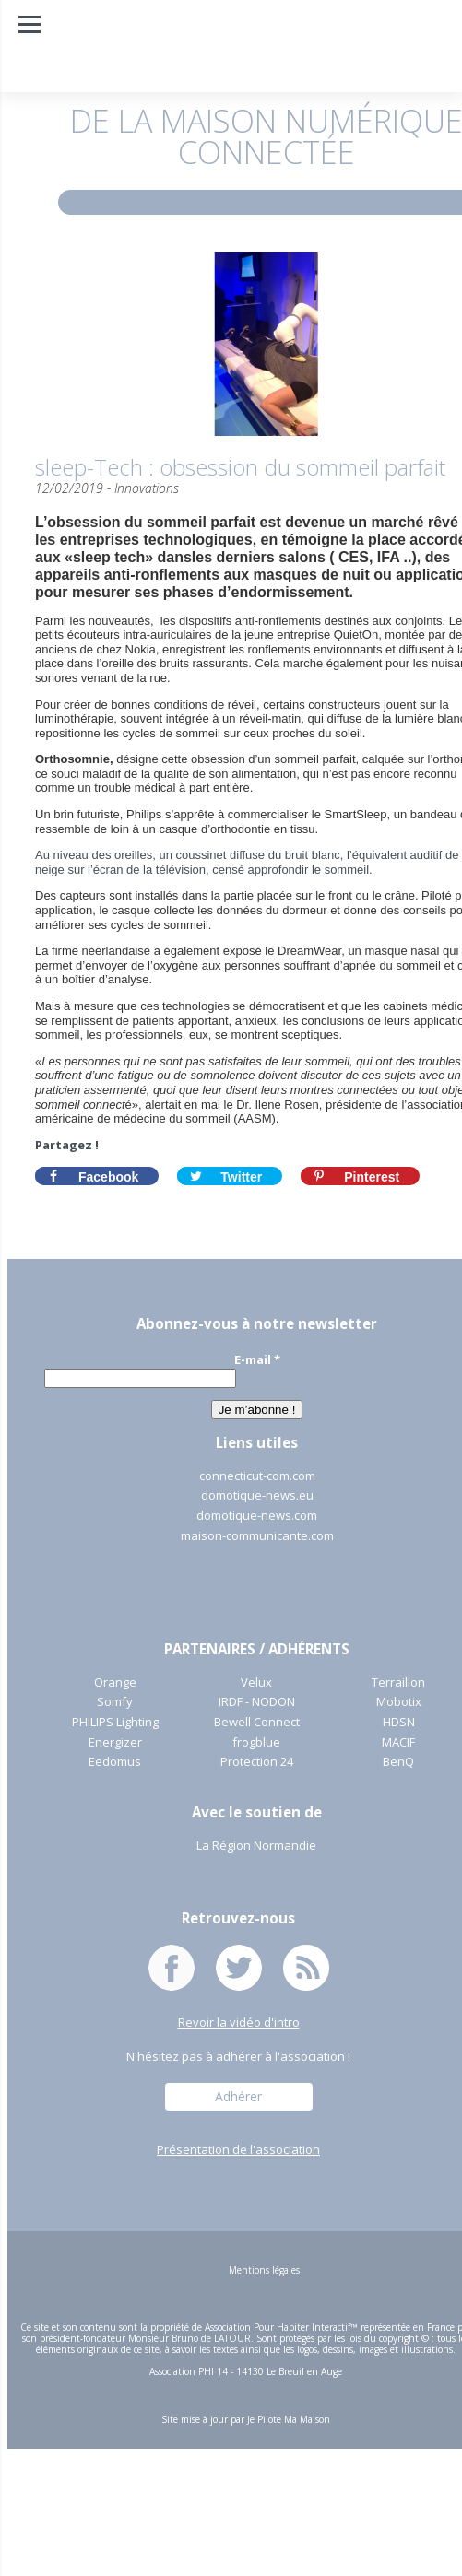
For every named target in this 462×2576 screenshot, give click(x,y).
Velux (256, 1683)
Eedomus (115, 1762)
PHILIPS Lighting (115, 1722)
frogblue (256, 1742)
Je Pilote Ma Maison (288, 2419)
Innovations (146, 488)
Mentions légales (264, 2270)
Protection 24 (256, 1762)
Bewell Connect (257, 1722)
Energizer (115, 1742)
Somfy (115, 1702)
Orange (115, 1683)
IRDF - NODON (257, 1702)
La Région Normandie (256, 1846)
